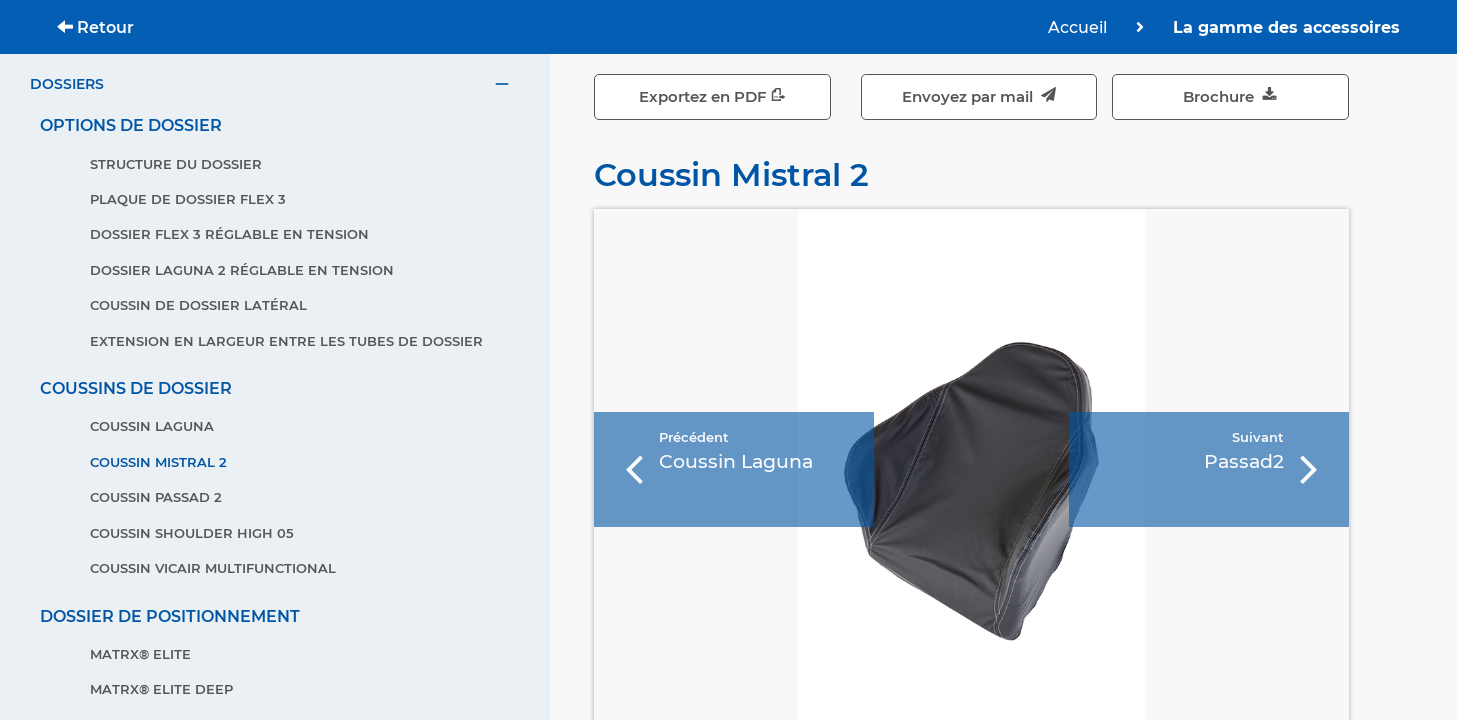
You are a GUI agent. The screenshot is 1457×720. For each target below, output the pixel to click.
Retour (95, 27)
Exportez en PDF (712, 96)
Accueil (1079, 27)
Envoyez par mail (979, 96)
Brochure (1230, 96)
